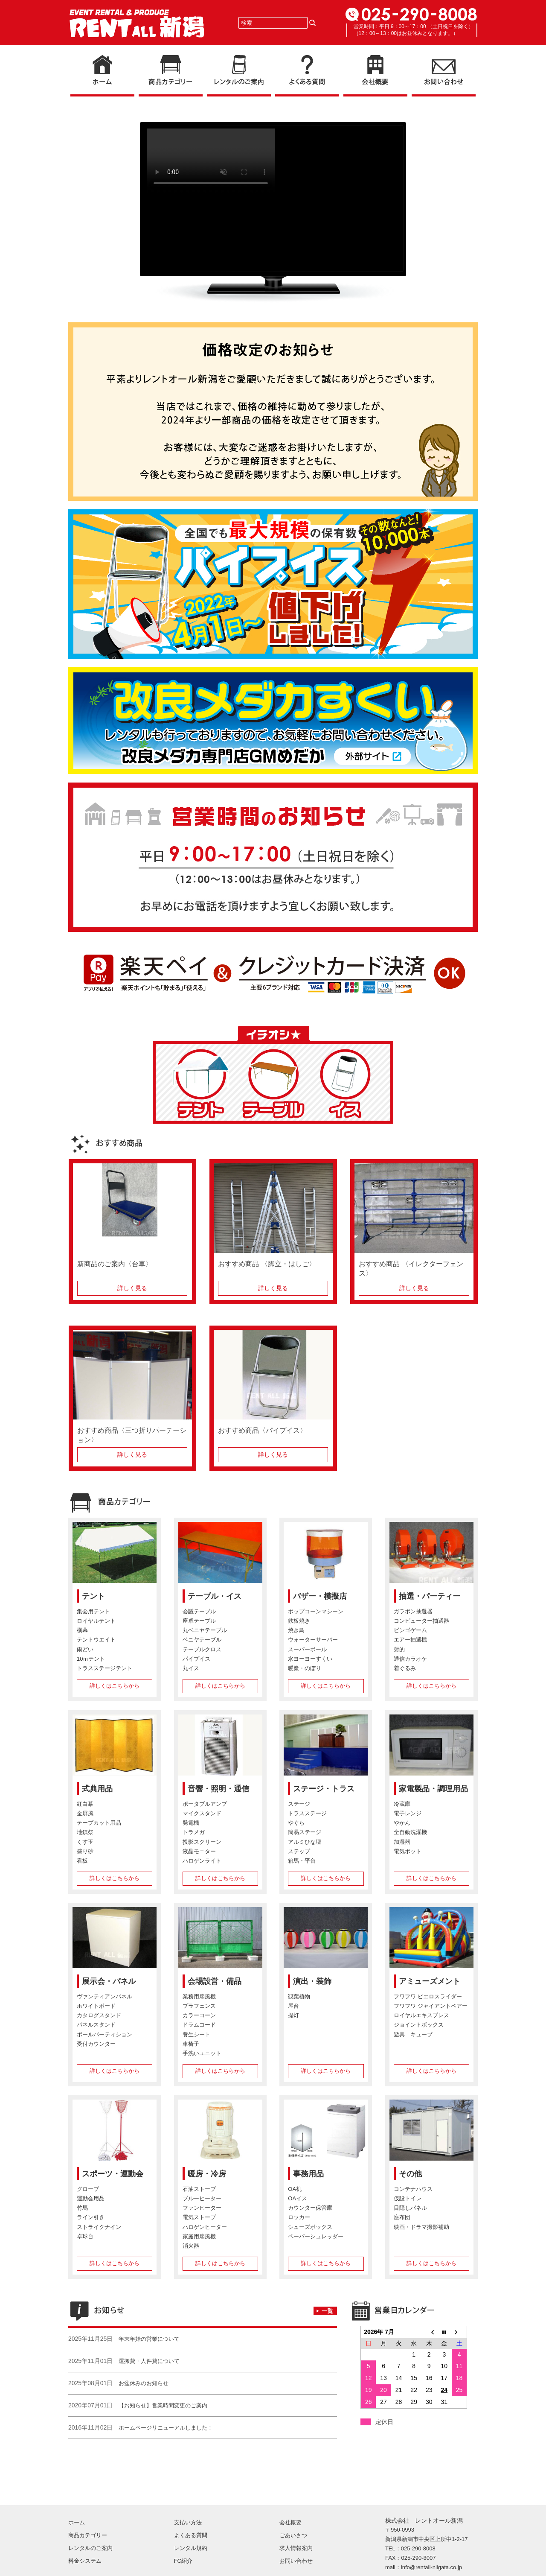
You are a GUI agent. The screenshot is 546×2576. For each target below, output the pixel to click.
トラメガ (194, 1832)
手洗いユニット (202, 2053)
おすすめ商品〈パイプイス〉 (262, 1430)
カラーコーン (199, 2015)
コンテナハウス (413, 2189)
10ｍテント (91, 1659)
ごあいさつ (293, 2503)
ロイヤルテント (96, 1621)
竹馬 (82, 2208)
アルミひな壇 (304, 1842)
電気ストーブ (199, 2217)
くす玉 (85, 1842)
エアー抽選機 (410, 1640)
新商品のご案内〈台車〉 (114, 1264)
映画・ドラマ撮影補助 (421, 2227)
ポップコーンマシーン (315, 1612)
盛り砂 (85, 1851)
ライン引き (91, 2217)
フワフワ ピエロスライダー (428, 1997)
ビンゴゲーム (410, 1630)
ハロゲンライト (202, 1861)
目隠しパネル (410, 2208)
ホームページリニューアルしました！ (166, 2427)
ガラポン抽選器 (413, 1612)
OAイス (297, 2199)
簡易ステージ (304, 1832)
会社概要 (290, 2491)
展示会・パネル (109, 1981)
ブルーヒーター (202, 2199)
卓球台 (85, 2236)
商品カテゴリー (87, 2503)
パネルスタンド (96, 2025)
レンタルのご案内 (90, 2516)
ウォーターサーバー (313, 1640)
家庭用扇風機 (199, 2236)
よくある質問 (190, 2503)
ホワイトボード (96, 2006)
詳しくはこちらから (114, 1685)
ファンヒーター (202, 2208)
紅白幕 (85, 1804)
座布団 (402, 2217)
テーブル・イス (214, 1596)
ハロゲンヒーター (205, 2227)
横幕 (82, 1630)
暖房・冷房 (207, 2174)
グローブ (88, 2189)
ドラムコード (199, 2025)
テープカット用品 (99, 1823)
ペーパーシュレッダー (315, 2236)
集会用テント (93, 1612)
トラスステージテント (104, 1668)
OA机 (295, 2189)
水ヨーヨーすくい (310, 1659)
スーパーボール (307, 1649)
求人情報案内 (296, 2516)
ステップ (299, 1851)
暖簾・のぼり (304, 1668)
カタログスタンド (99, 2015)
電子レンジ (407, 1814)
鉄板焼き (299, 1621)
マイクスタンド (202, 1814)
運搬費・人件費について (149, 2361)
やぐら (296, 1823)
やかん (402, 1823)
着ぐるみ (405, 1668)
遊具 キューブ (413, 2034)
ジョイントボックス (419, 2025)
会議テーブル (199, 1612)
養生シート (196, 2034)
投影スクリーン (202, 1842)
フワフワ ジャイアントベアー (431, 2006)
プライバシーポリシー (127, 2561)
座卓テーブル (199, 1621)
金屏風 (85, 1814)
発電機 (191, 1823)
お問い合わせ (296, 2529)
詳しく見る (132, 1288)
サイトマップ (82, 2561)
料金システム (85, 2529)
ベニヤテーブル (202, 1640)
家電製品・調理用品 (433, 1789)
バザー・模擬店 (320, 1596)
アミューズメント (429, 1981)
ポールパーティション (104, 2034)
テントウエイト (96, 1640)
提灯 (293, 2015)
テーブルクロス (202, 1649)
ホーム (76, 2491)
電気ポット (407, 1851)
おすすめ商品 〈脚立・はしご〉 (266, 1264)
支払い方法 (188, 2491)
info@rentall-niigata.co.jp (431, 2536)
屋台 (293, 2006)
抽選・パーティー (429, 1596)
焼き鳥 (296, 1630)
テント (93, 1596)
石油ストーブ (199, 2189)
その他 (410, 2174)
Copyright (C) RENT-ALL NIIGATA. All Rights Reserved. (420, 2561)
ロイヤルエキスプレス (421, 2015)
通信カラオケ (410, 1659)
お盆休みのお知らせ (143, 2383)
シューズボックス (310, 2227)
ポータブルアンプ (205, 1804)
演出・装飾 (312, 1981)
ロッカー (299, 2217)
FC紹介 (183, 2529)
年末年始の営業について (149, 2339)
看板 (82, 1861)
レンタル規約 (190, 2516)
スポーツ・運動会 (112, 2174)
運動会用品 (91, 2199)
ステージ (299, 1804)
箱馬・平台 (302, 1861)
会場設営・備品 (214, 1981)
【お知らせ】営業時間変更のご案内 (163, 2405)
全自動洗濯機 (410, 1832)
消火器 (191, 2246)
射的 (399, 1649)
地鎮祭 (85, 1832)
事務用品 (308, 2174)
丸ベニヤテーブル (205, 1630)
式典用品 (97, 1789)
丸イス (191, 1668)
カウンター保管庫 (310, 2208)
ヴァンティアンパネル (104, 1997)
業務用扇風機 (199, 1997)
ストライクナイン (99, 2227)
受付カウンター (96, 2044)
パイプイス (196, 1659)
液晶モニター (199, 1851)
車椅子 (191, 2044)
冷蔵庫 (402, 1804)
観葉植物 (299, 1997)
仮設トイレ (407, 2199)
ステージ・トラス (323, 1789)
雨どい (85, 1649)
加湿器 (402, 1842)
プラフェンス (199, 2006)
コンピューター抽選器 (421, 1621)
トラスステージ (307, 1814)
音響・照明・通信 (218, 1789)
